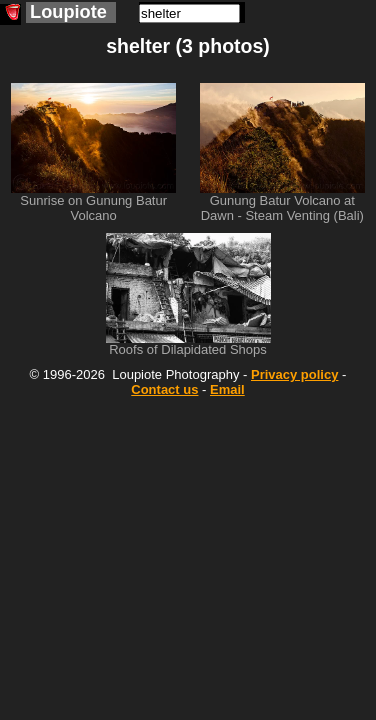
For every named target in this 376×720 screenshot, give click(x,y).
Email (227, 389)
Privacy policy (294, 374)
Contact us (164, 389)
